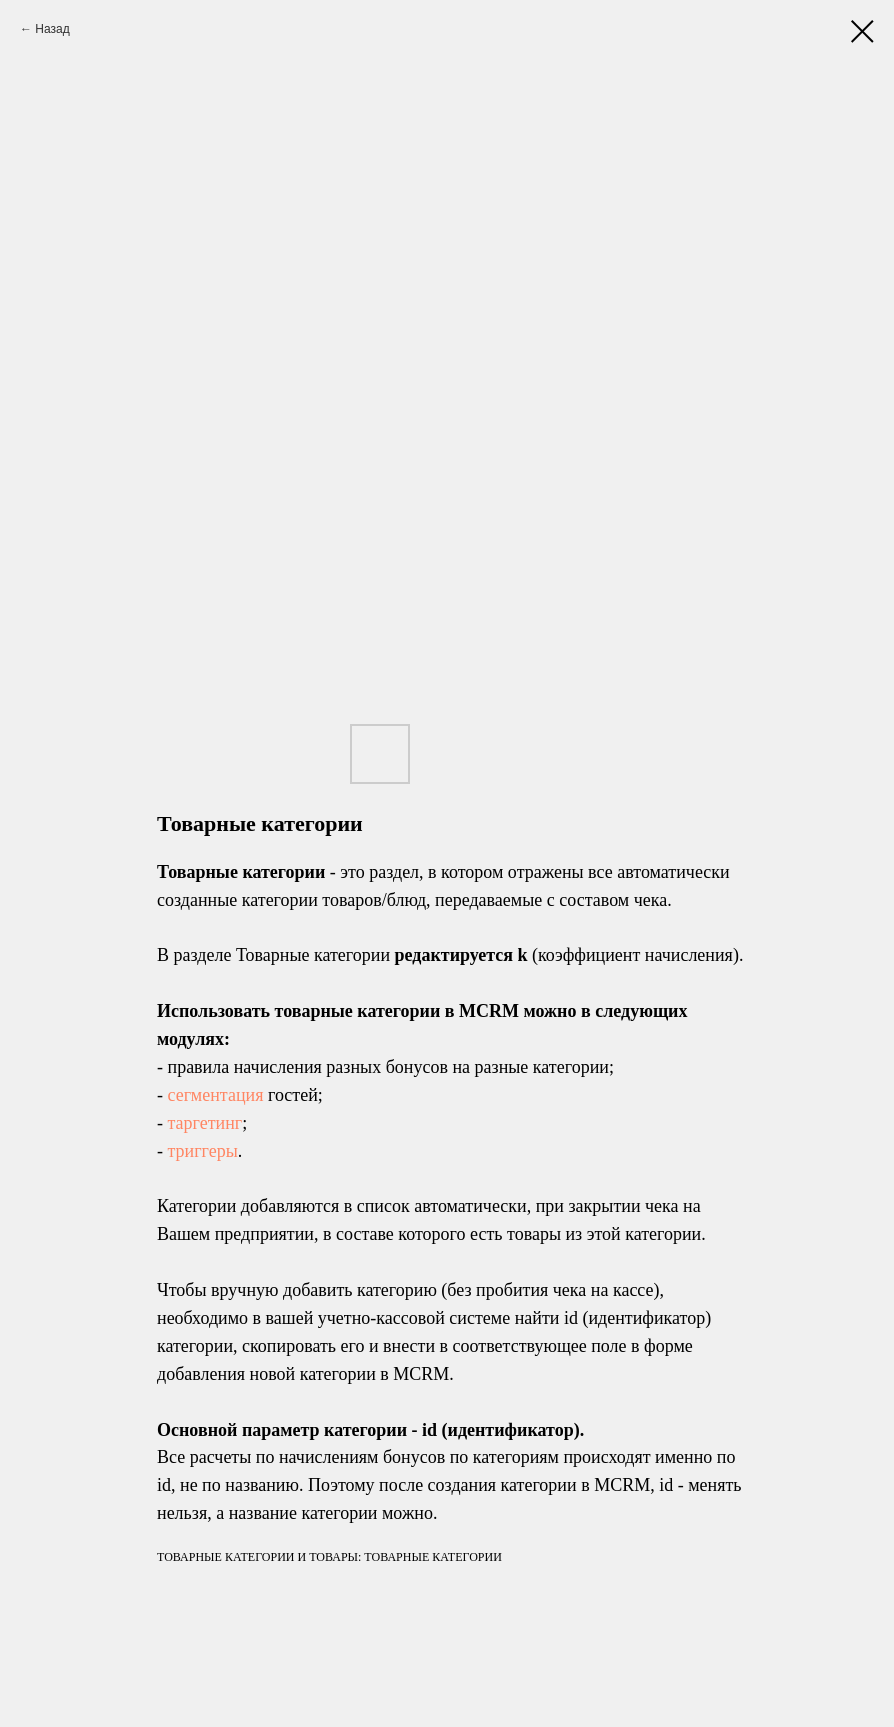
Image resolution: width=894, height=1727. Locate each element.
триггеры (203, 1151)
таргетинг (205, 1123)
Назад (52, 29)
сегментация (216, 1095)
